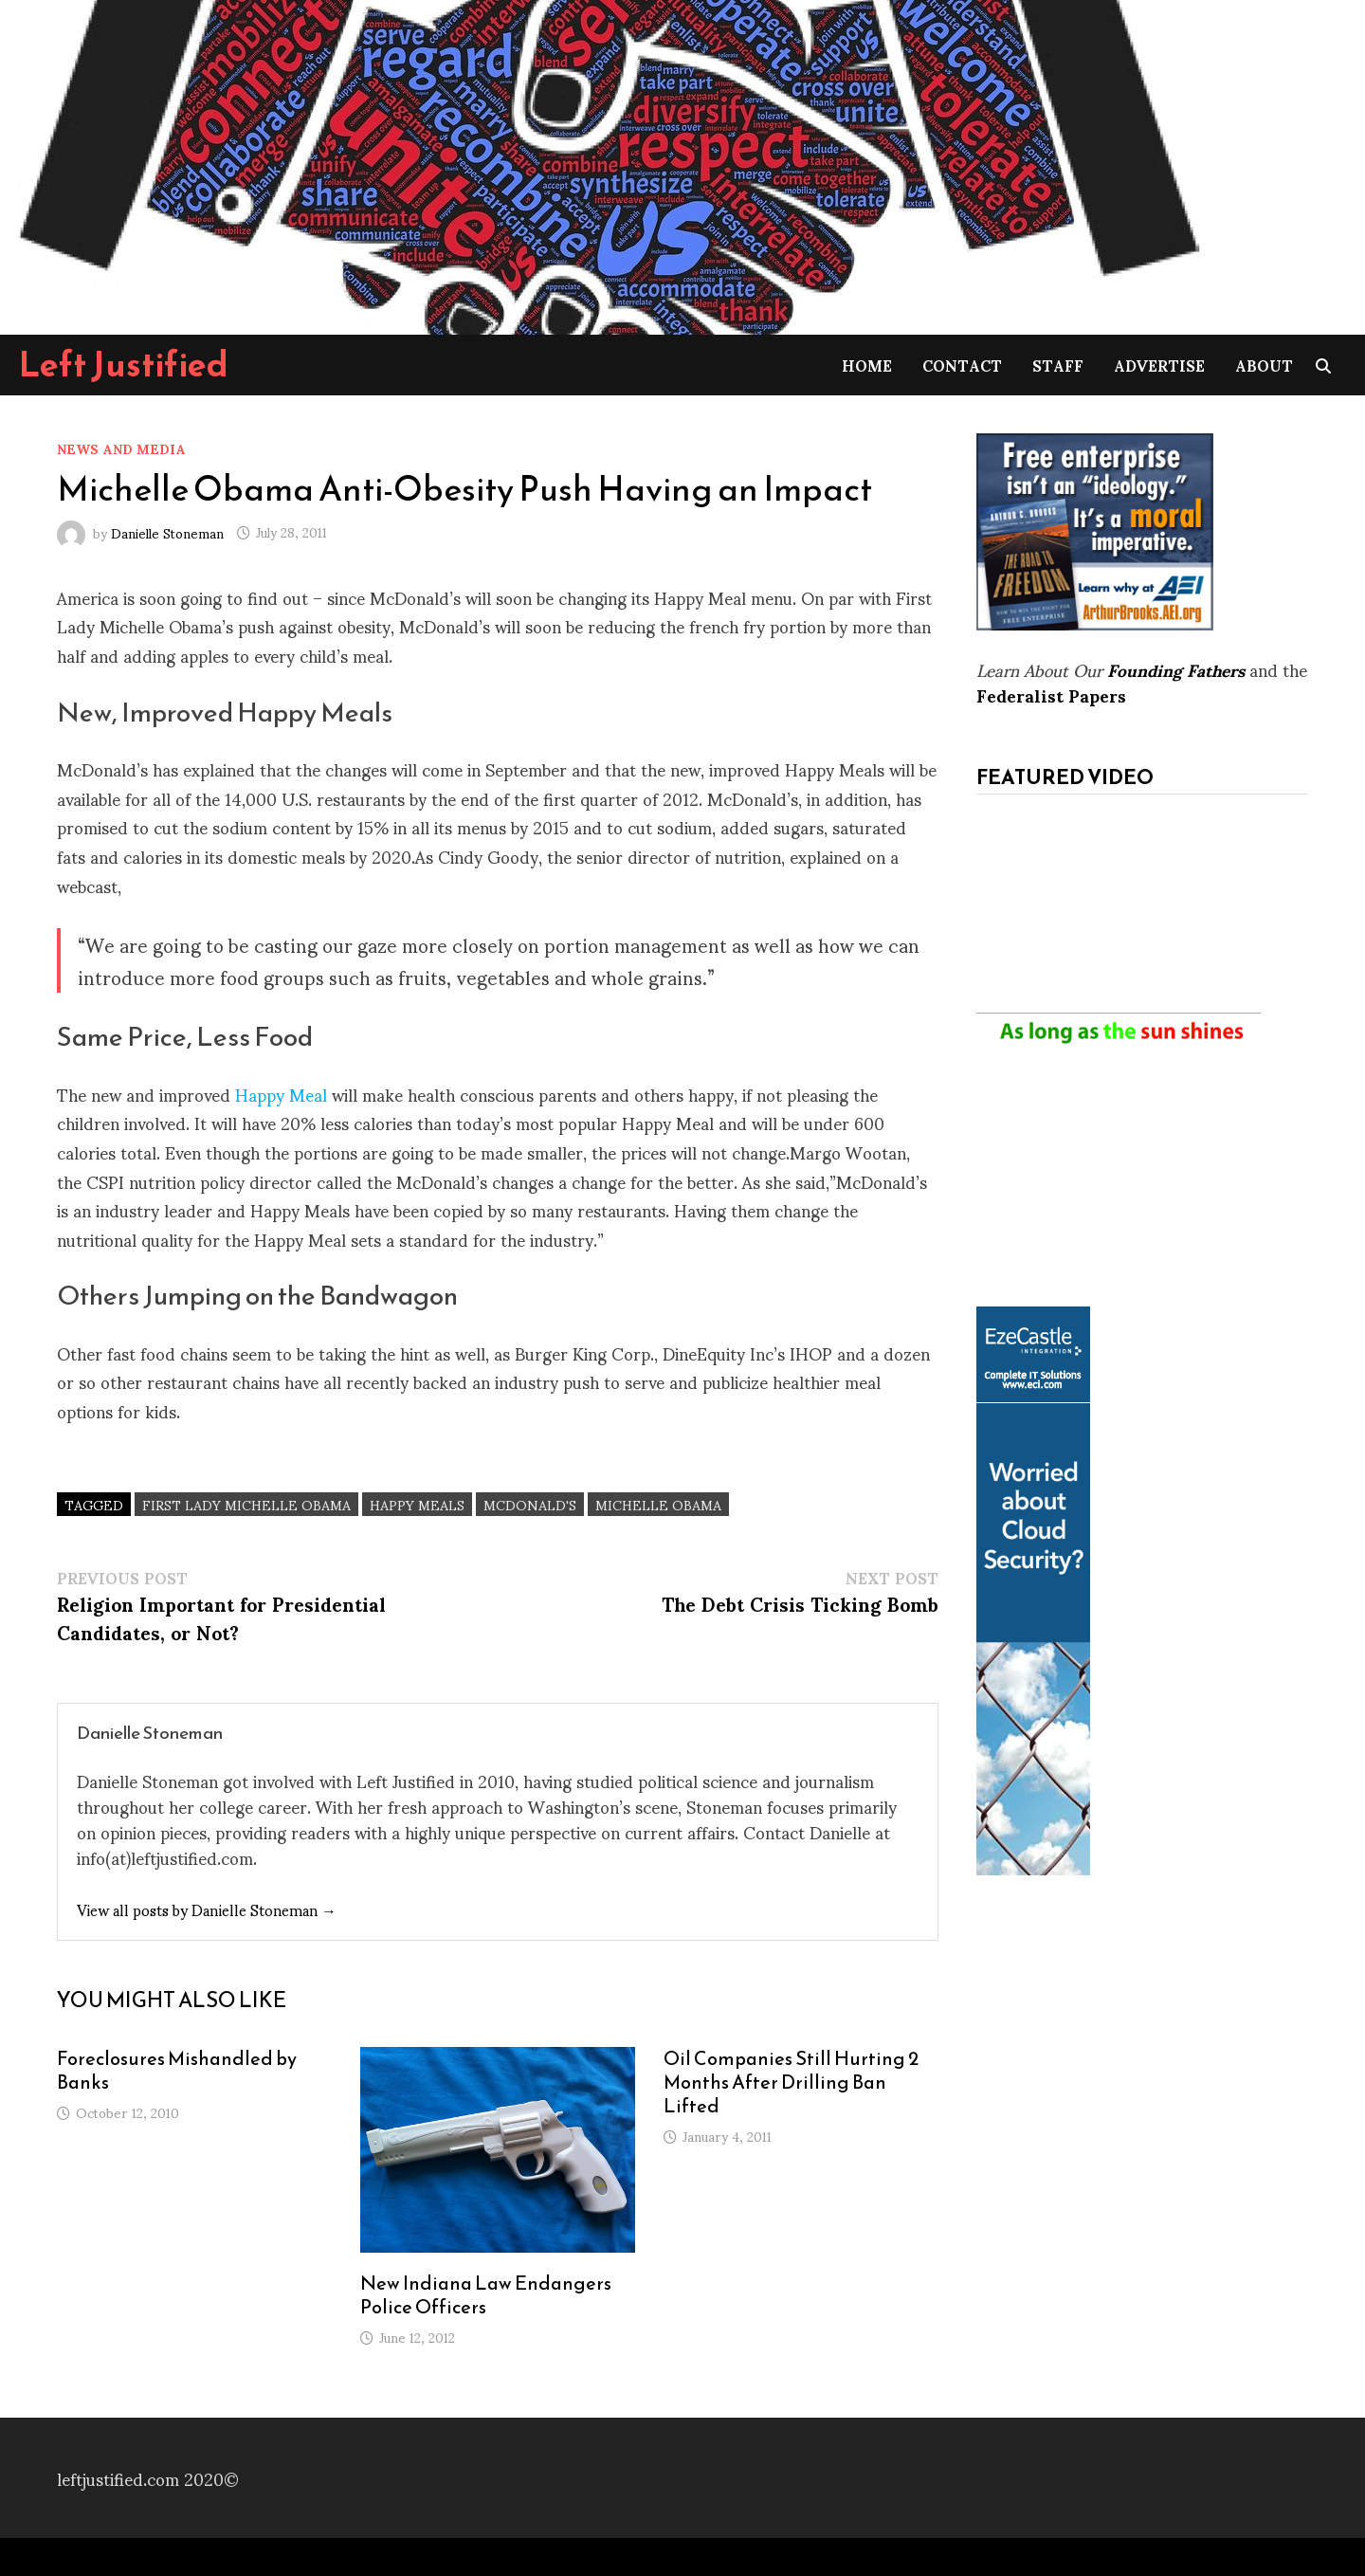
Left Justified (123, 364)
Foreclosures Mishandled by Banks (177, 2070)
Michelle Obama (658, 1504)
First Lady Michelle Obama (246, 1504)
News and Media (121, 448)
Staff (1057, 364)
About (1264, 364)
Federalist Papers (1051, 694)
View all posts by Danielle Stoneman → (207, 1909)
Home (867, 364)
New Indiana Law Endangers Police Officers (485, 2295)
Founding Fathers (1176, 669)
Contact (962, 364)
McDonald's (529, 1504)
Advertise (1159, 364)
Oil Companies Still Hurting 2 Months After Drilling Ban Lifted (791, 2082)
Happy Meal (281, 1094)
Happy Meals (417, 1504)
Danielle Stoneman (167, 531)
